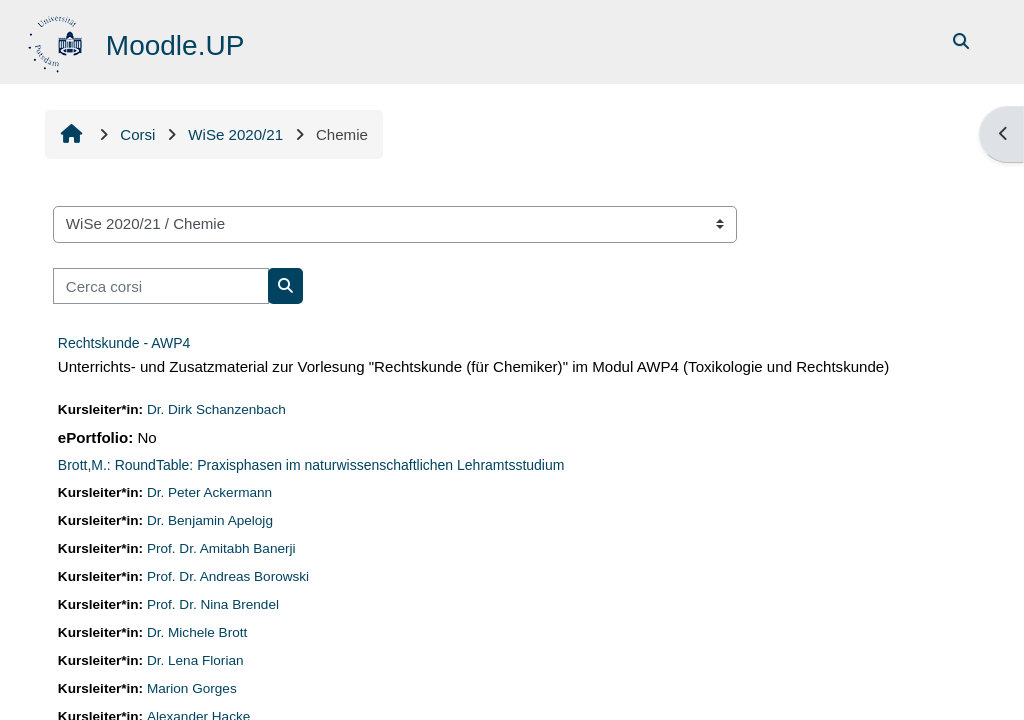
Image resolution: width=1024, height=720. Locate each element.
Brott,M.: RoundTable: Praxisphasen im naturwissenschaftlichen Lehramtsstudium (311, 465)
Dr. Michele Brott (197, 632)
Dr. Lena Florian (195, 660)
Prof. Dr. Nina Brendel (213, 604)
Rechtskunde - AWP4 (124, 343)
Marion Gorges (192, 688)
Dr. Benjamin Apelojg (210, 520)
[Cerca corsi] (161, 286)
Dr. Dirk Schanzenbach (216, 409)
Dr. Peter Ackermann (209, 492)
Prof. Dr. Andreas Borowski (228, 576)
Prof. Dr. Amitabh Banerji (221, 548)
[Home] (57, 40)
